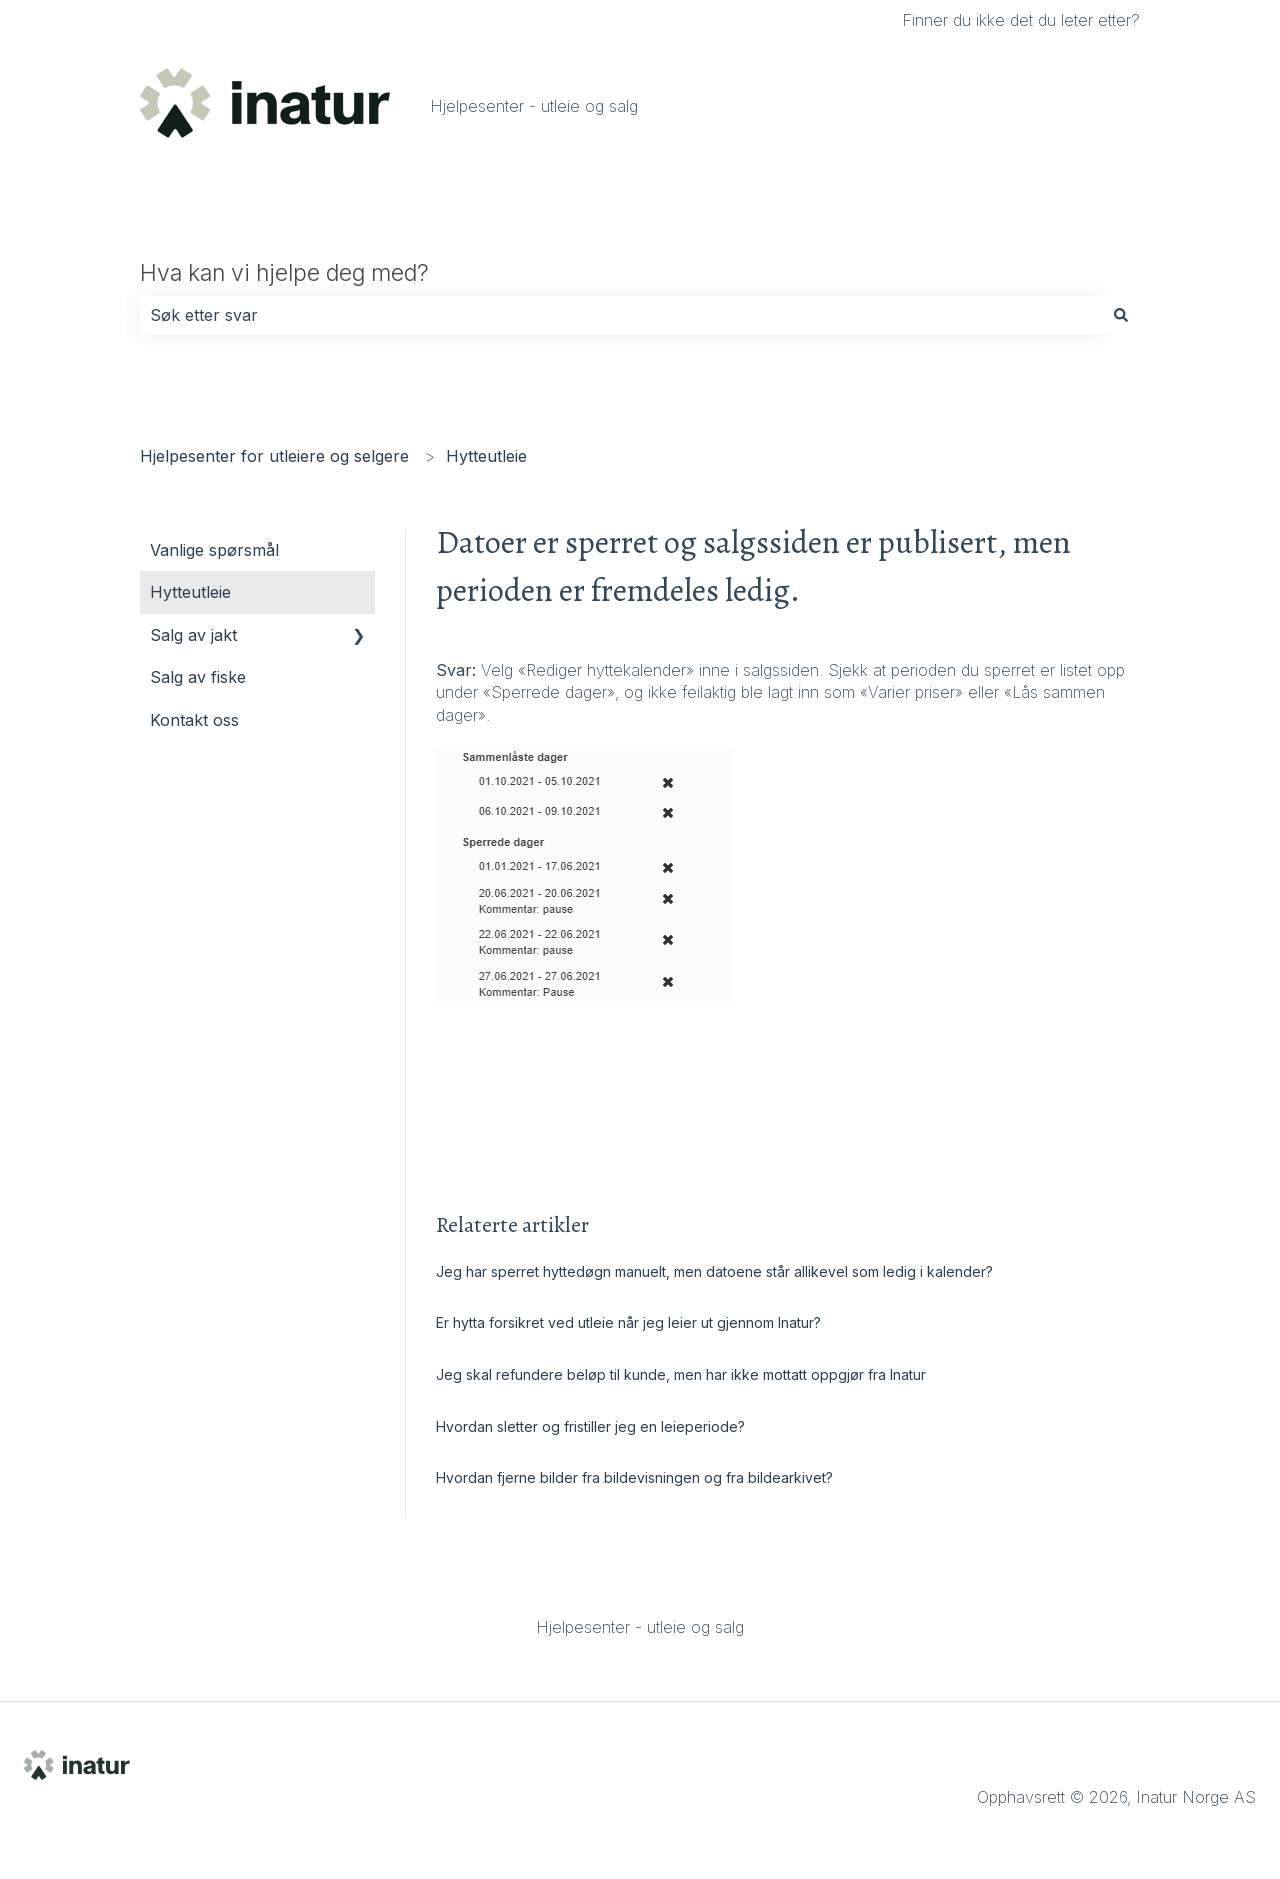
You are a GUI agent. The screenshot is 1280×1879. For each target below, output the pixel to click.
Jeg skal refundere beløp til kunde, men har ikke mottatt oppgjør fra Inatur (681, 1374)
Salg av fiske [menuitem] (198, 677)
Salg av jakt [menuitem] (193, 635)
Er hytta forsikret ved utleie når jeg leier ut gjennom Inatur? (630, 1322)
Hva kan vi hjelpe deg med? (284, 273)
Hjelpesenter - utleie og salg (534, 106)
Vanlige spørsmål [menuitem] (214, 550)
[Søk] (1121, 315)
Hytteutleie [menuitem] (190, 592)
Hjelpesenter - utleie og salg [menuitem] (640, 1627)
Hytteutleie (486, 456)
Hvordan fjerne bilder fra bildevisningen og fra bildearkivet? (636, 1477)
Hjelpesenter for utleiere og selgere (274, 456)
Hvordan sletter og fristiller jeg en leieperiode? (592, 1426)
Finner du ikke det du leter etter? (1021, 20)
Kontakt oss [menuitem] (194, 720)
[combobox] (621, 315)
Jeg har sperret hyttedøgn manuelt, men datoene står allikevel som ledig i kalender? (714, 1271)
